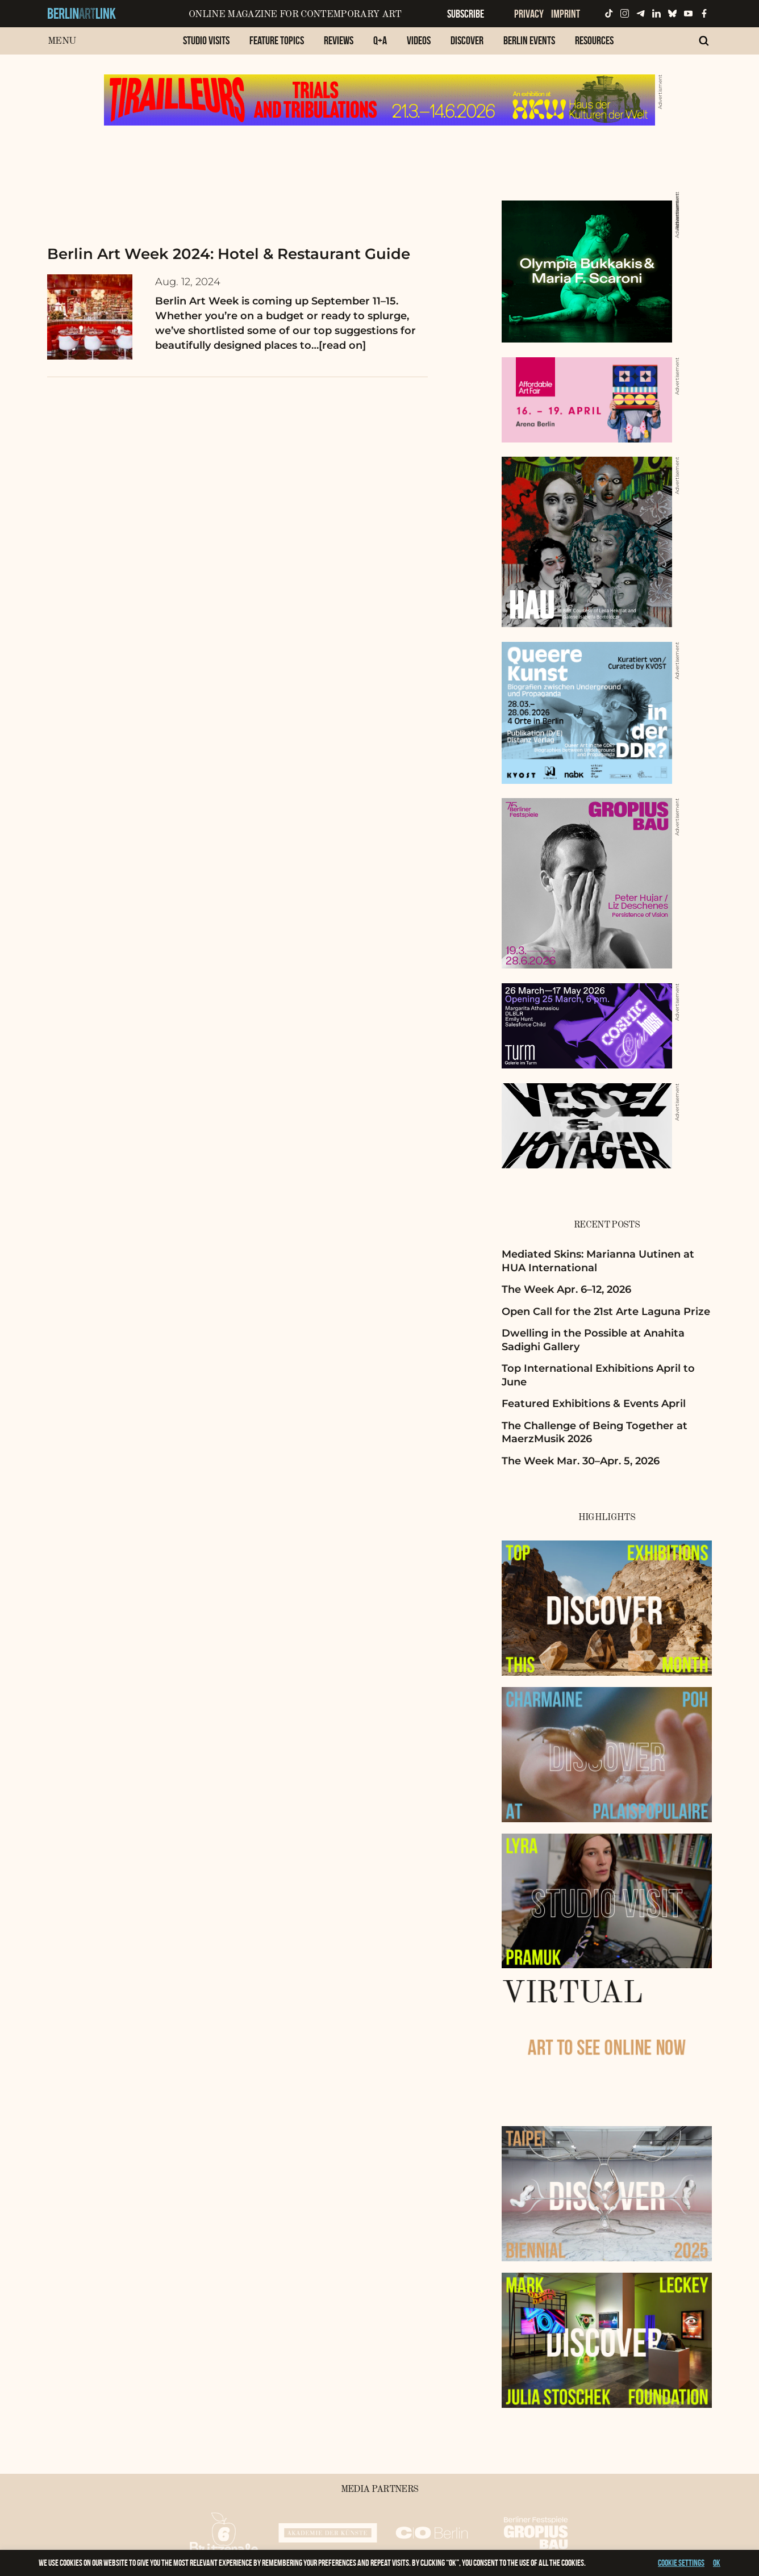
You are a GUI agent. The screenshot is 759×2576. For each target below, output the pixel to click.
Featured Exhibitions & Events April (594, 1403)
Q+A (380, 40)
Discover (467, 40)
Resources (594, 40)
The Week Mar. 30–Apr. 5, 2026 (581, 1461)
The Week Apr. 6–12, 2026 (566, 1289)
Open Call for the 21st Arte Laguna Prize (606, 1311)
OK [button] (716, 2562)
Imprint (565, 13)
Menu (62, 41)
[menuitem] (206, 46)
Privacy (529, 13)
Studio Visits (206, 40)
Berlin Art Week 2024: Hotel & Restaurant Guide (228, 254)
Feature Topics (276, 40)
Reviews (338, 40)
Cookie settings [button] (681, 2562)
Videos (419, 40)
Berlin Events (529, 40)
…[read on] (338, 345)
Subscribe (465, 13)
